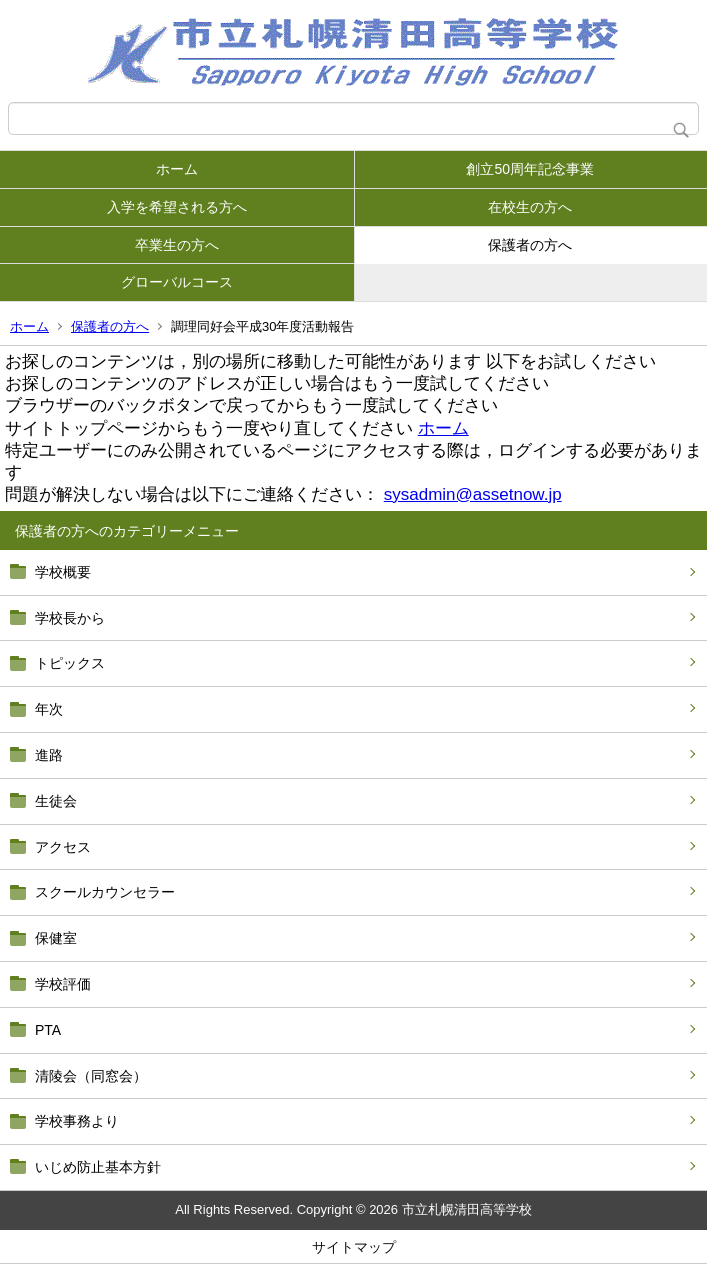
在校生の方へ (530, 207)
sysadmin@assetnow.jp (473, 494)
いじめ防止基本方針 (98, 1167)
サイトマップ (354, 1247)
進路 (49, 755)
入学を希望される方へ (177, 207)
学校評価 (63, 984)
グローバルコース (177, 282)
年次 (49, 709)
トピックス (70, 663)
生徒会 (56, 801)
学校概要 (63, 572)
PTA (48, 1030)
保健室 (56, 938)
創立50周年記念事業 (530, 169)
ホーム (177, 169)
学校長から (70, 618)
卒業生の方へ (177, 245)
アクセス (63, 847)
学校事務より (77, 1121)
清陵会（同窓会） (91, 1076)
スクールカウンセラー (105, 892)
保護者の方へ (530, 245)
